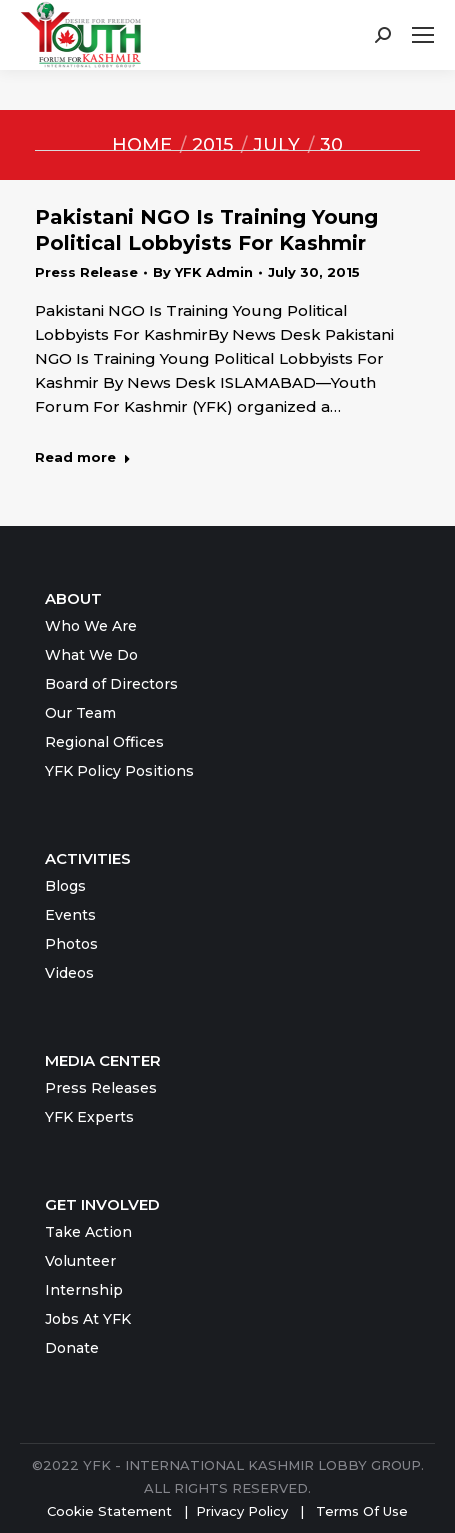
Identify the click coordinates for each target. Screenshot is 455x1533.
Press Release (86, 272)
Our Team (80, 713)
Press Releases (101, 1088)
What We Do (91, 655)
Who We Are (91, 626)
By (203, 272)
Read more (83, 457)
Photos (71, 944)
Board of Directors (111, 684)
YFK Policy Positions (119, 771)
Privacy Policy (244, 1511)
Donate (72, 1348)
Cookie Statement (109, 1511)
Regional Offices (104, 742)
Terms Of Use (362, 1511)
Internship (84, 1290)
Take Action (88, 1232)
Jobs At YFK (88, 1319)
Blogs (65, 886)
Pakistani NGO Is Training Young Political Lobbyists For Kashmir (206, 230)
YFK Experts (89, 1117)
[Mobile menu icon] (423, 35)
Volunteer (80, 1261)
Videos (69, 973)
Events (70, 915)
